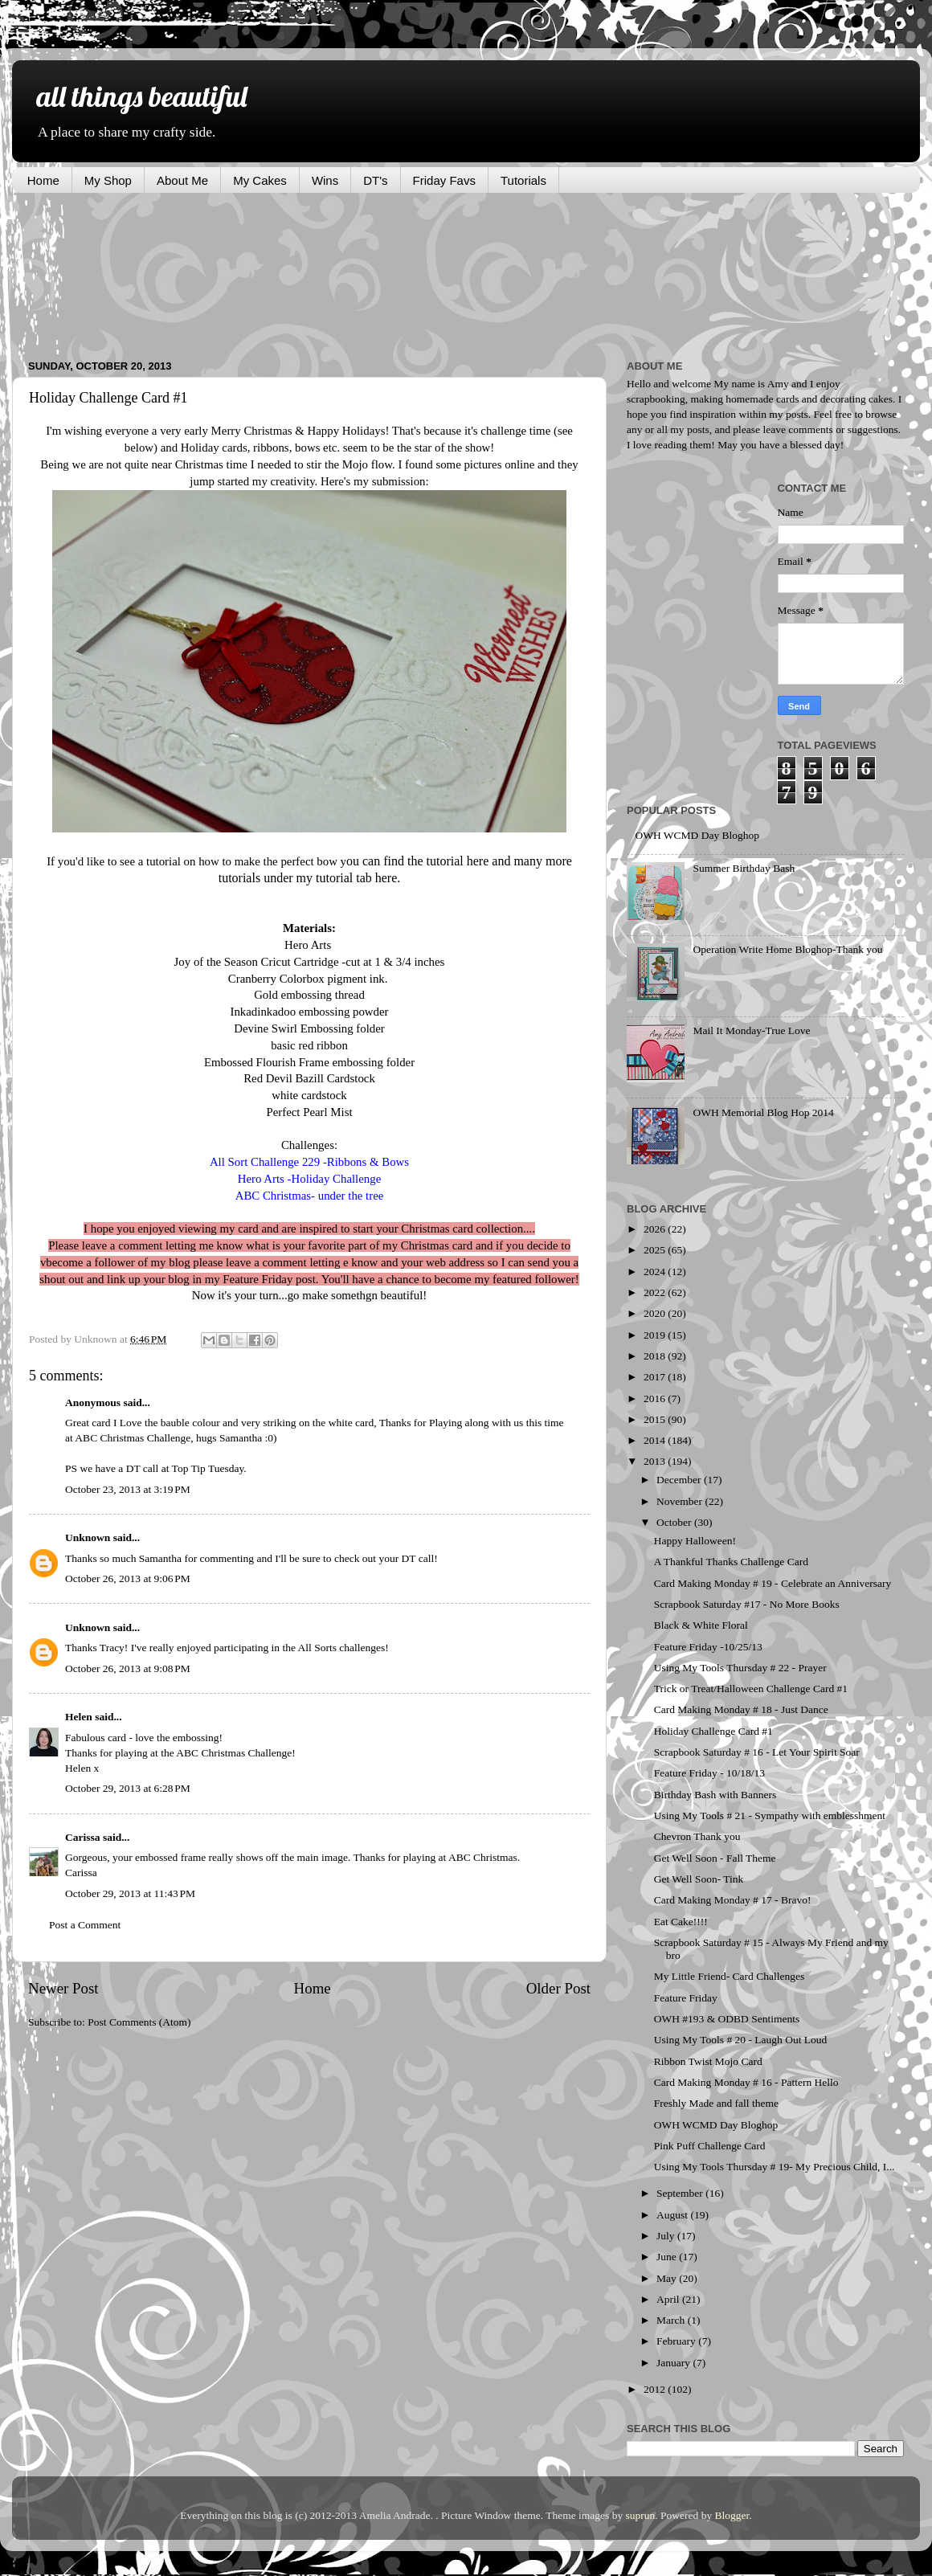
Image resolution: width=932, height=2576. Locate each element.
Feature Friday (685, 1998)
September (680, 2193)
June (667, 2257)
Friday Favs (444, 180)
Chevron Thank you (697, 1836)
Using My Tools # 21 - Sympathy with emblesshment (769, 1815)
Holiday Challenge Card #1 (713, 1731)
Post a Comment (85, 1925)
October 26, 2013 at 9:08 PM (127, 1668)
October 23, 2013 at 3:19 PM (127, 1489)
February (677, 2341)
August (673, 2215)
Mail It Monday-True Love (751, 1030)
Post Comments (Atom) (139, 2022)
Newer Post (63, 1988)
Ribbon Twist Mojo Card (708, 2061)
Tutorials (523, 180)
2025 (656, 1250)
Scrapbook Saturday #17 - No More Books (747, 1604)
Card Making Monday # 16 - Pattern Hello (746, 2082)
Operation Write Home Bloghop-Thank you (787, 949)
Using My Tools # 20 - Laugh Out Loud (741, 2040)
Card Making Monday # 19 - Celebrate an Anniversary (772, 1583)
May (667, 2278)
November (680, 1501)
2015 (656, 1419)
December (680, 1480)
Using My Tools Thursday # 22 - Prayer (740, 1668)
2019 (656, 1335)
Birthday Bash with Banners (715, 1795)
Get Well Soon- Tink (699, 1879)
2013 (656, 1461)
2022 (656, 1292)
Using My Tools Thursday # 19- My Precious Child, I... (774, 2167)
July (666, 2236)
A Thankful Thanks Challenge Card (731, 1562)
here (478, 861)
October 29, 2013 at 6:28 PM (127, 1788)
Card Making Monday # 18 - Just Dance (741, 1709)
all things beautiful (141, 96)
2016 (656, 1398)
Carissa (82, 1837)
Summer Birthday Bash (744, 868)
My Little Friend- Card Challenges (729, 1976)
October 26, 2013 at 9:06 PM (127, 1578)
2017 (656, 1377)
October (675, 1522)
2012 (656, 2389)
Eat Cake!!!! (681, 1922)
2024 (656, 1272)
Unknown (87, 1537)
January (674, 2363)
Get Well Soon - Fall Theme (715, 1858)
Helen (78, 1717)
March (672, 2320)
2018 (656, 1356)
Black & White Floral (701, 1625)
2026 (656, 1229)
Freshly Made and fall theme (716, 2103)
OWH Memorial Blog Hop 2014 (763, 1112)
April (669, 2299)
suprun (641, 2515)
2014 (656, 1440)
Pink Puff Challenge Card (710, 2146)
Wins (325, 180)
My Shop (108, 180)
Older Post (558, 1988)
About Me (182, 180)
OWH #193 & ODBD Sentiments (727, 2019)
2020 (656, 1313)
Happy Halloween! (695, 1541)
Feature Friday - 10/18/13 (709, 1773)
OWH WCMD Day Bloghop (697, 835)
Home (43, 180)
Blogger (732, 2515)
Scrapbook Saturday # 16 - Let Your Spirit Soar (757, 1752)
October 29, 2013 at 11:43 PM (130, 1893)
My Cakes (260, 180)
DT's (375, 180)
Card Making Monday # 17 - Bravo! (732, 1900)
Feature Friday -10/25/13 (708, 1647)
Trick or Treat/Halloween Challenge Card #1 (751, 1689)
